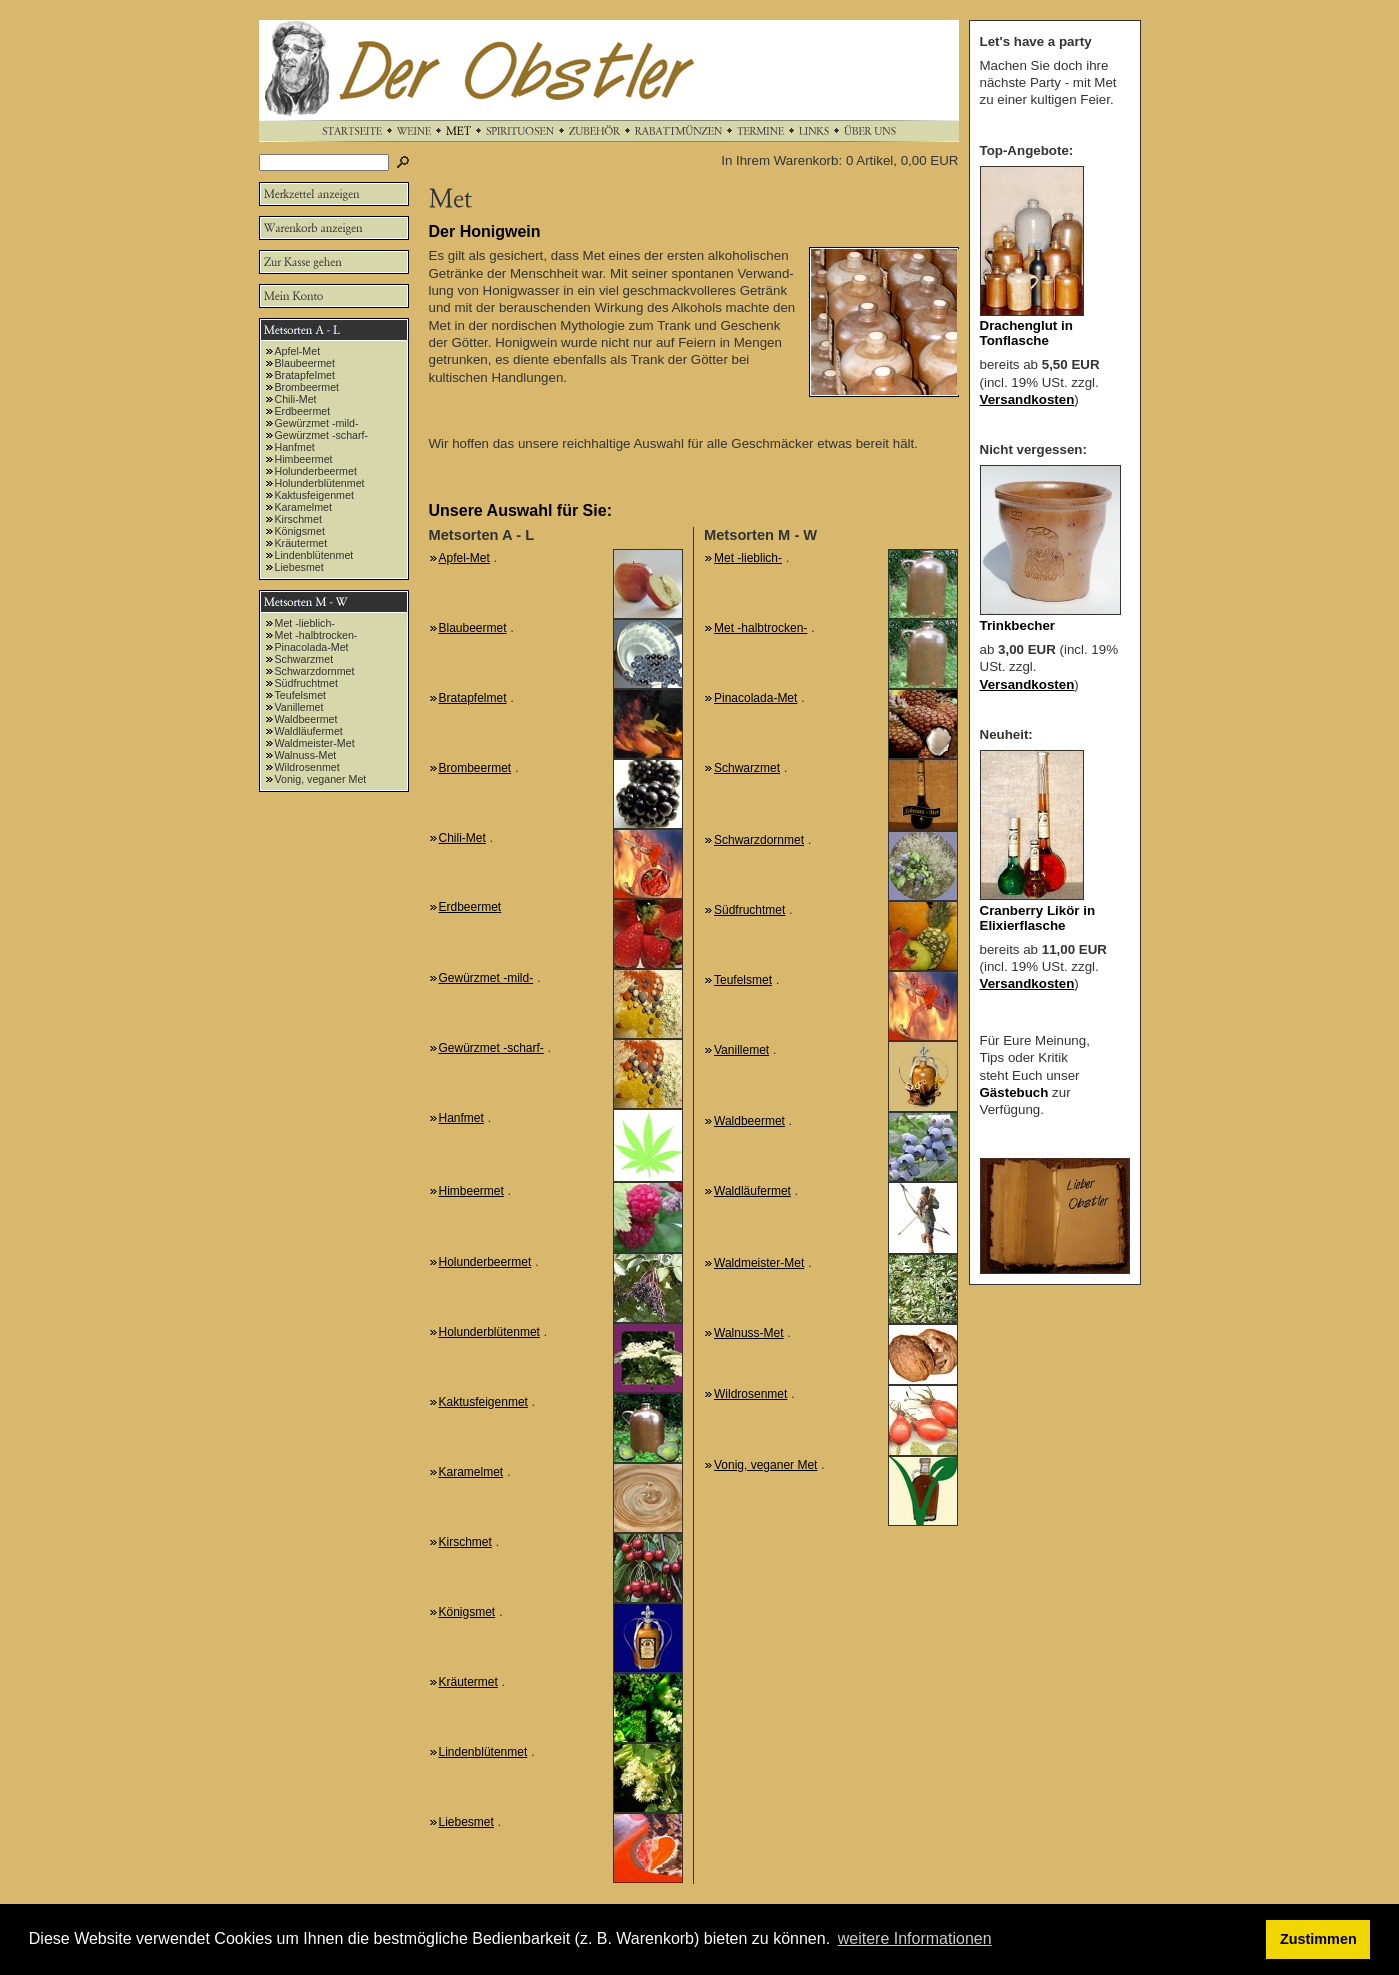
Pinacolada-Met (312, 647)
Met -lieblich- (305, 623)
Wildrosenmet (307, 767)
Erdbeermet (303, 411)
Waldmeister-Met (315, 743)
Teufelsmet (301, 695)
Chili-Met (296, 399)
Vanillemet (299, 707)
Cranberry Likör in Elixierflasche (1038, 918)
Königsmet (300, 531)
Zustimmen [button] (1318, 1939)
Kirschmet (298, 519)
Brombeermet (307, 387)
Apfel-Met (298, 351)
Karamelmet (303, 507)
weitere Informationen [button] (915, 1938)
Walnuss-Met (306, 755)
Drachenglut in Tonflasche (1026, 333)
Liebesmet (299, 567)
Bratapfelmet (305, 375)
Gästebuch (1014, 1092)
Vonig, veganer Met (321, 779)
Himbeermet (304, 459)
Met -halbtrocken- (316, 635)
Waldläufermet (309, 731)
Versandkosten (1027, 399)
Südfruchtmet (306, 683)
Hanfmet (295, 447)
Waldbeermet (306, 719)
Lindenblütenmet (314, 555)
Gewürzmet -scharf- (322, 435)
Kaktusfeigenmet (314, 495)
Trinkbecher (1018, 625)
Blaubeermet (305, 363)
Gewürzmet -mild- (317, 423)
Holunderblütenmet (320, 483)
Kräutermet (301, 543)
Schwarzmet (304, 659)
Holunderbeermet (316, 471)
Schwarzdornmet (315, 671)
